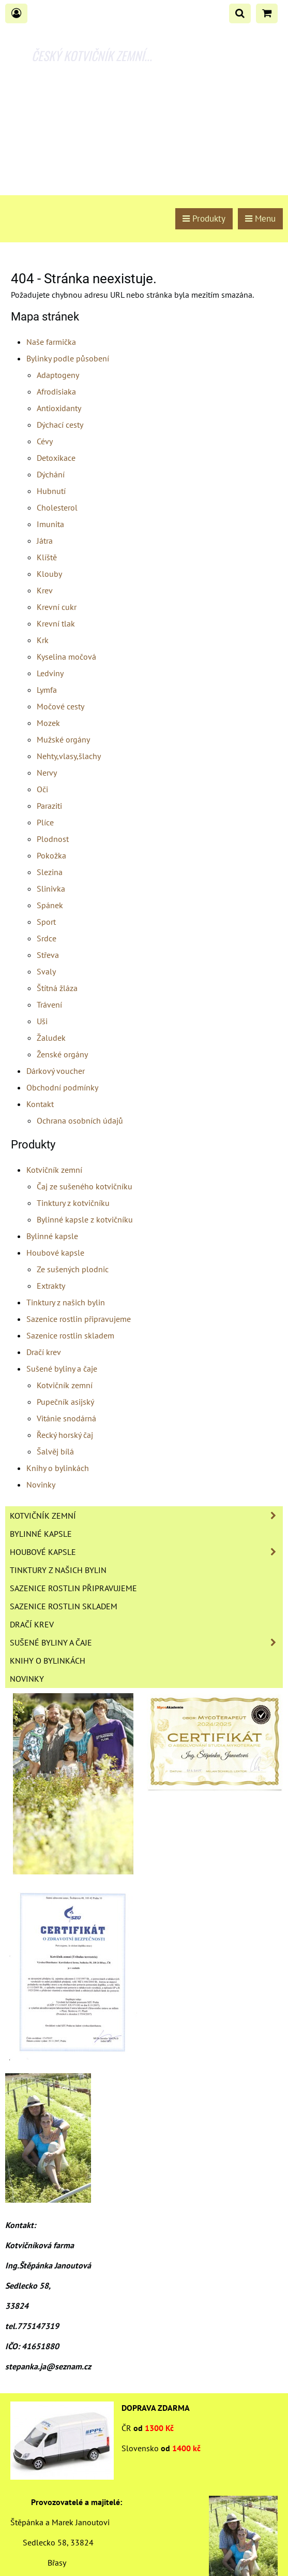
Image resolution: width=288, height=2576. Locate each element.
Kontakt (40, 1104)
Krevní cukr (57, 607)
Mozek (48, 723)
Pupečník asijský (65, 1401)
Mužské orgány (63, 739)
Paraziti (49, 806)
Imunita (50, 524)
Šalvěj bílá (55, 1451)
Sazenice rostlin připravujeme (78, 1319)
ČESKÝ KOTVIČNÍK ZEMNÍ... (92, 55)
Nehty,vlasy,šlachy (69, 756)
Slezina (50, 872)
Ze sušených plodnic (73, 1269)
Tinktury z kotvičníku (73, 1203)
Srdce (46, 938)
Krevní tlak (56, 623)
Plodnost (53, 839)
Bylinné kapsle (52, 1236)
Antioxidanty (59, 408)
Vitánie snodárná (66, 1418)
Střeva (48, 955)
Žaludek (51, 1037)
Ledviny (50, 673)
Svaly (46, 971)
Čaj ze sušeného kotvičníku (84, 1186)
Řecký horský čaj (65, 1435)
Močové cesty (60, 706)
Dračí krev (43, 1352)
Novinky (40, 1484)
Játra (45, 540)
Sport (46, 921)
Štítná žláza (57, 988)
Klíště (47, 557)
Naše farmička (51, 342)
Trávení (49, 1004)
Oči (42, 789)
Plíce (45, 822)
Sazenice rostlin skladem (70, 1335)
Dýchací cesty (60, 424)
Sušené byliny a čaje (61, 1368)
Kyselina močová (66, 656)
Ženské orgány (62, 1054)
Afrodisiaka (56, 391)
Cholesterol (57, 507)
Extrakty (51, 1285)
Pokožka (51, 855)
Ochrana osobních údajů (80, 1120)
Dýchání (51, 474)
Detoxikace (56, 458)
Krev (45, 590)
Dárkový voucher (55, 1071)
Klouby (49, 574)
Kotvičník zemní (54, 1170)
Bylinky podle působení (67, 358)
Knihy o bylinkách (57, 1468)
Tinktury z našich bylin (65, 1302)
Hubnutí (51, 491)
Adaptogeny (58, 375)
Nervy (47, 772)
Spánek (50, 905)
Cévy (45, 441)
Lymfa (47, 690)
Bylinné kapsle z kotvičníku (85, 1219)
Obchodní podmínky (62, 1087)
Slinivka (51, 888)
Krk (43, 640)
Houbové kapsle (55, 1252)
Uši (42, 1021)
